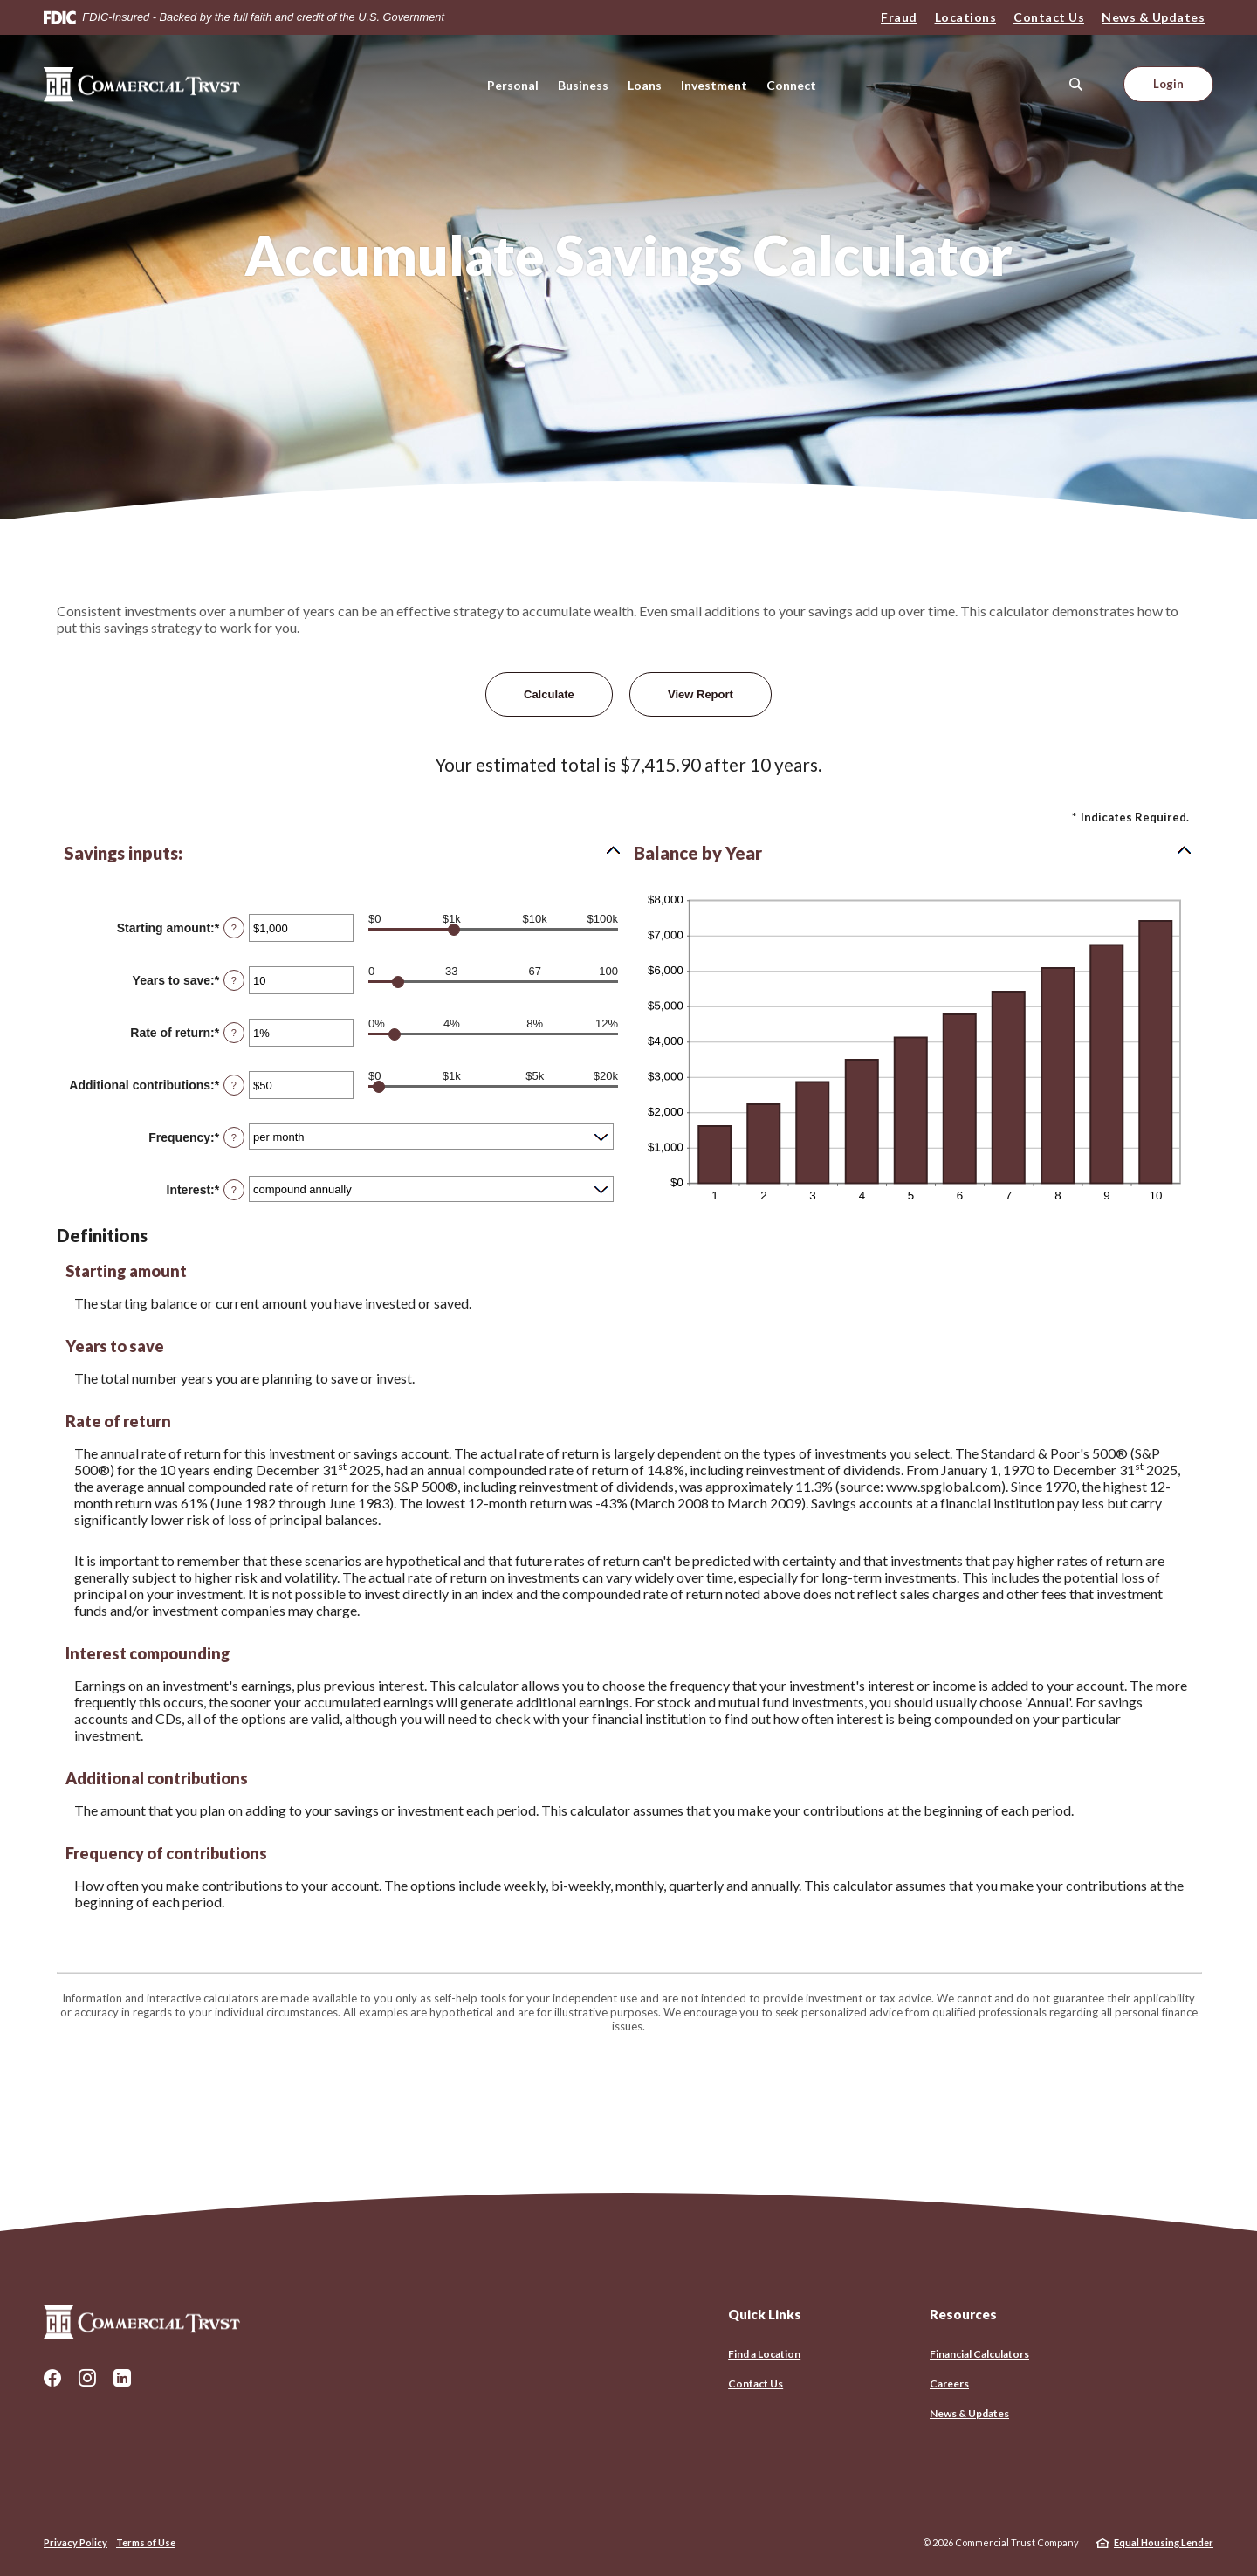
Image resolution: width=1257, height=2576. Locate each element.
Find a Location (764, 2353)
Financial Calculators (979, 2353)
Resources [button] (963, 2314)
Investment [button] (714, 85)
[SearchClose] (1076, 84)
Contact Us (1048, 17)
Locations (966, 17)
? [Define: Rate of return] (234, 1032)
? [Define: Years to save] (234, 980)
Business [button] (583, 85)
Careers (949, 2383)
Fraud (899, 17)
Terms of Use (145, 2542)
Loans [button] (645, 85)
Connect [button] (791, 85)
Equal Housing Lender (1163, 2542)
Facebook (52, 2378)
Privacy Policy (75, 2542)
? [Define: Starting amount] (234, 928)
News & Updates (1153, 17)
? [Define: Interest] (234, 1190)
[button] (343, 853)
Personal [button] (513, 85)
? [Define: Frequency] (234, 1137)
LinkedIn (122, 2378)
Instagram (87, 2378)
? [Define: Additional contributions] (234, 1085)
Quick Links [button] (764, 2314)
